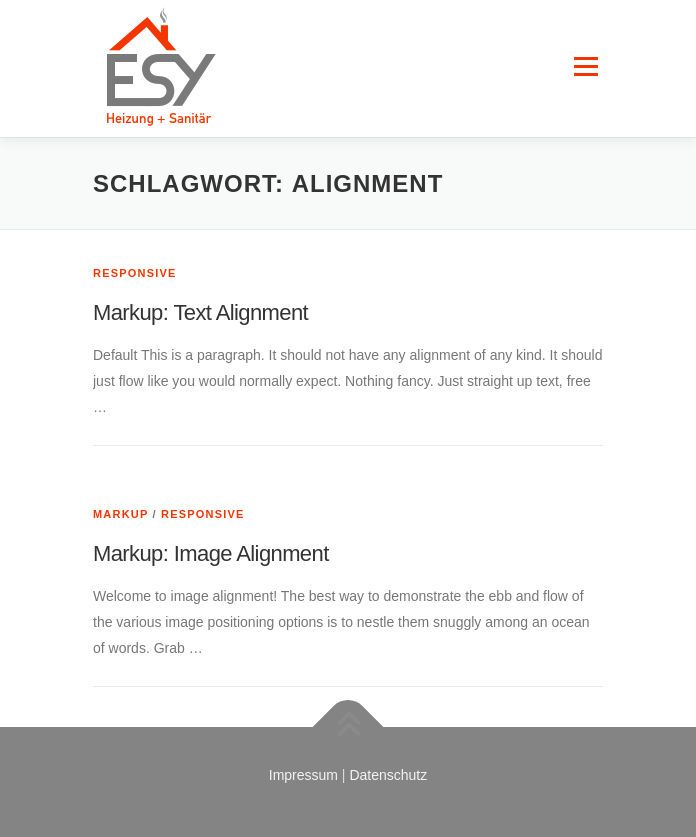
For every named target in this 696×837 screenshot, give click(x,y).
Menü (585, 48)
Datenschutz (388, 775)
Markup (120, 514)
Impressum (303, 775)
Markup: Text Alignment (200, 312)
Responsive (135, 273)
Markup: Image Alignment (211, 553)
